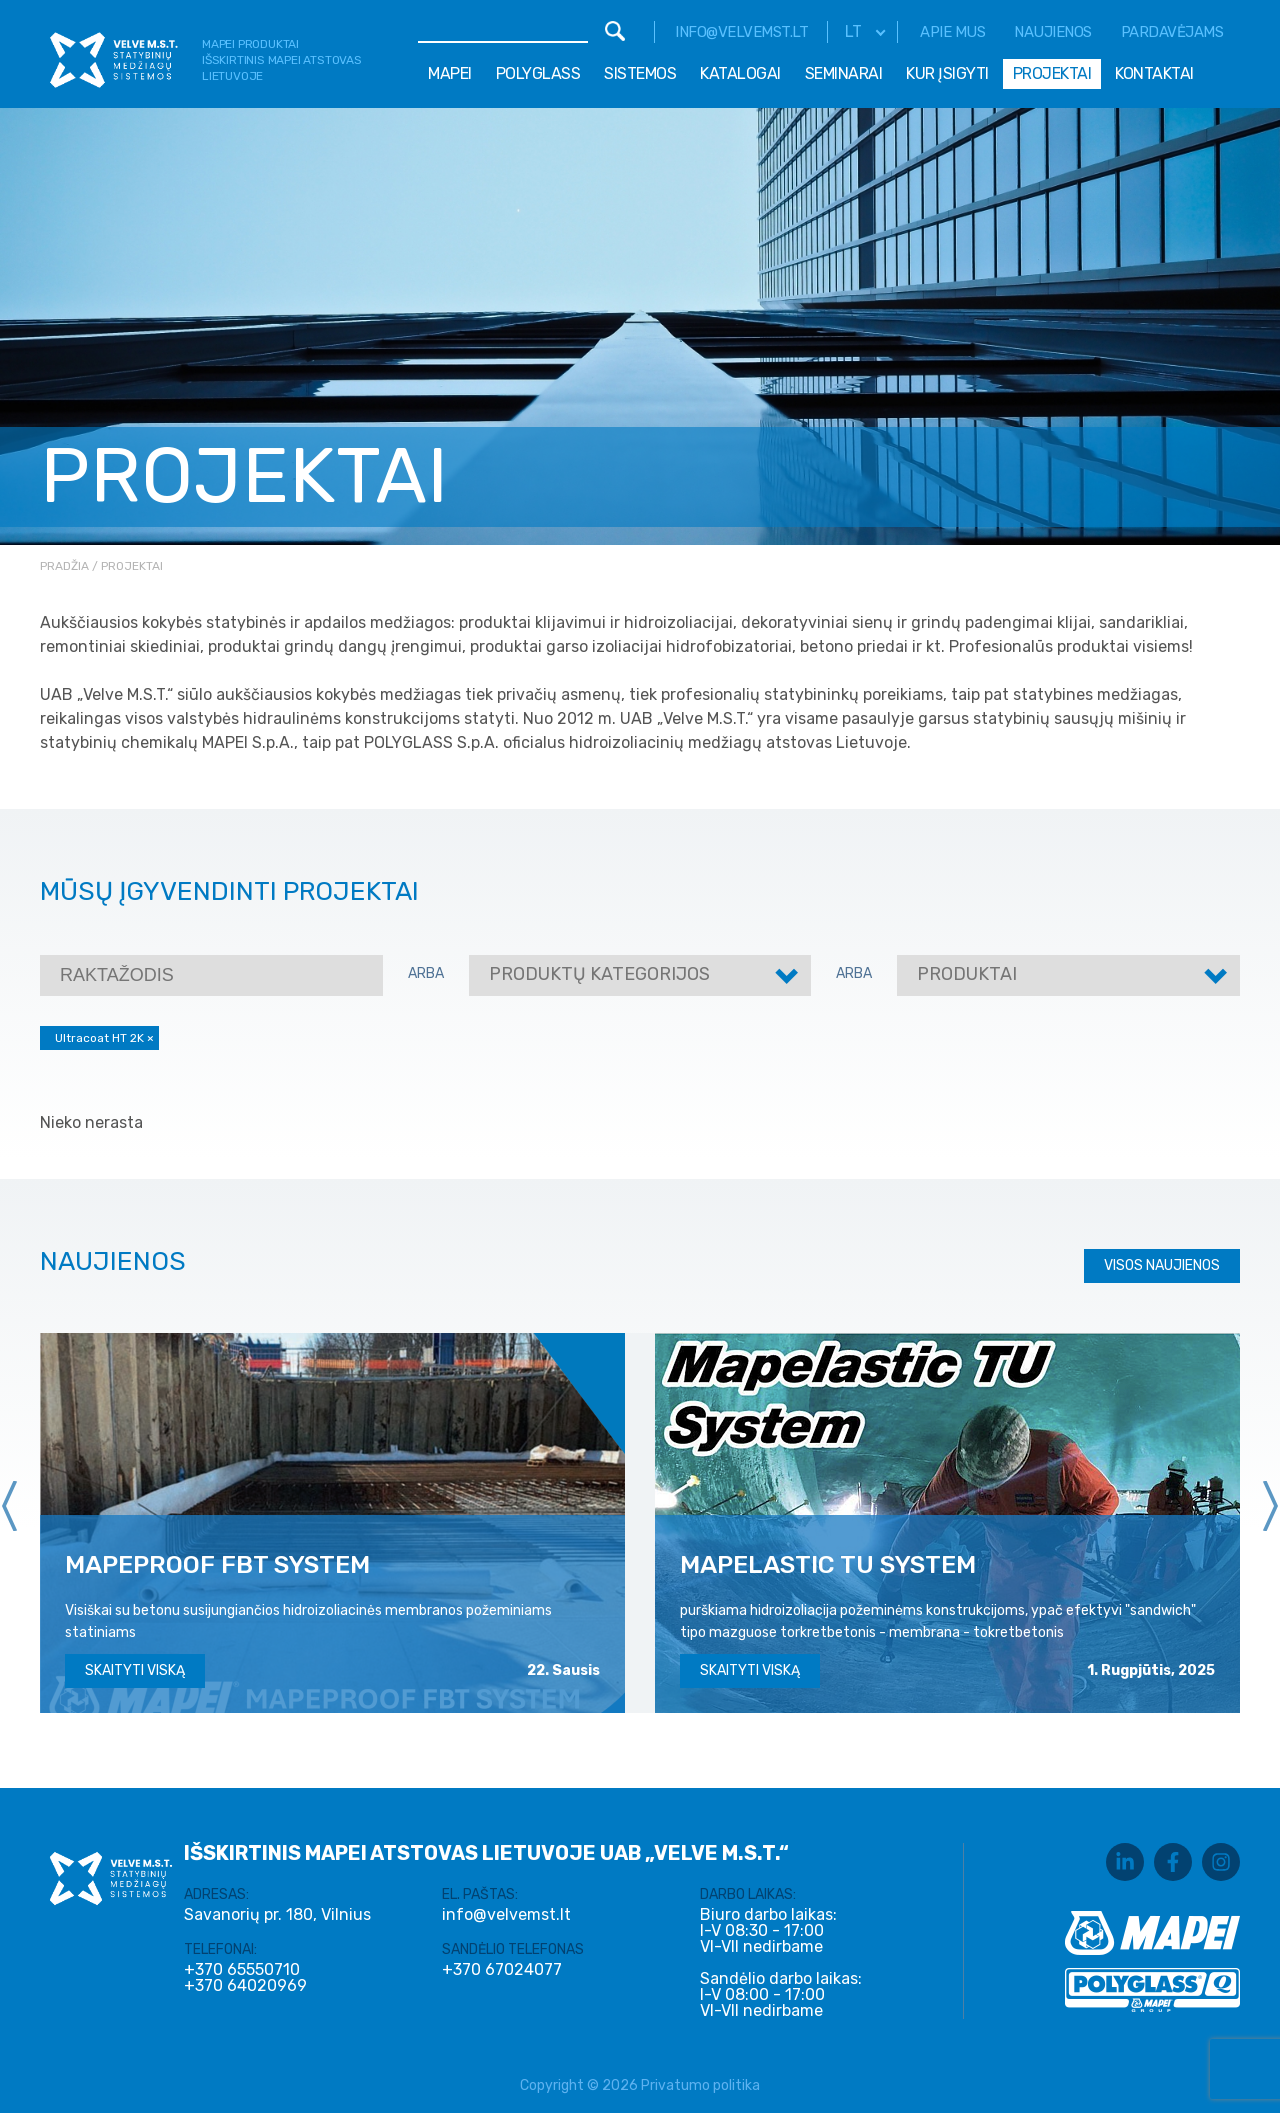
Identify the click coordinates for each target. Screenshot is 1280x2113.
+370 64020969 (245, 1986)
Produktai (967, 974)
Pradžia (64, 566)
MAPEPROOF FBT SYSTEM (217, 1564)
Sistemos (640, 73)
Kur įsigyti (947, 73)
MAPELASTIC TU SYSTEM (828, 1564)
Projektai (1052, 73)
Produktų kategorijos (599, 974)
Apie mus (952, 32)
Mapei (450, 73)
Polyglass (538, 73)
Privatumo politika (700, 2085)
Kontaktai (1154, 73)
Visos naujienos (1162, 1265)
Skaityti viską (135, 1670)
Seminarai (844, 73)
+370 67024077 (502, 1970)
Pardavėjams (1172, 32)
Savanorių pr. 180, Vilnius (277, 1914)
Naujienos (1053, 32)
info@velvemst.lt (741, 32)
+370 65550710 (242, 1970)
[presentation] (10, 1506)
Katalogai (740, 73)
